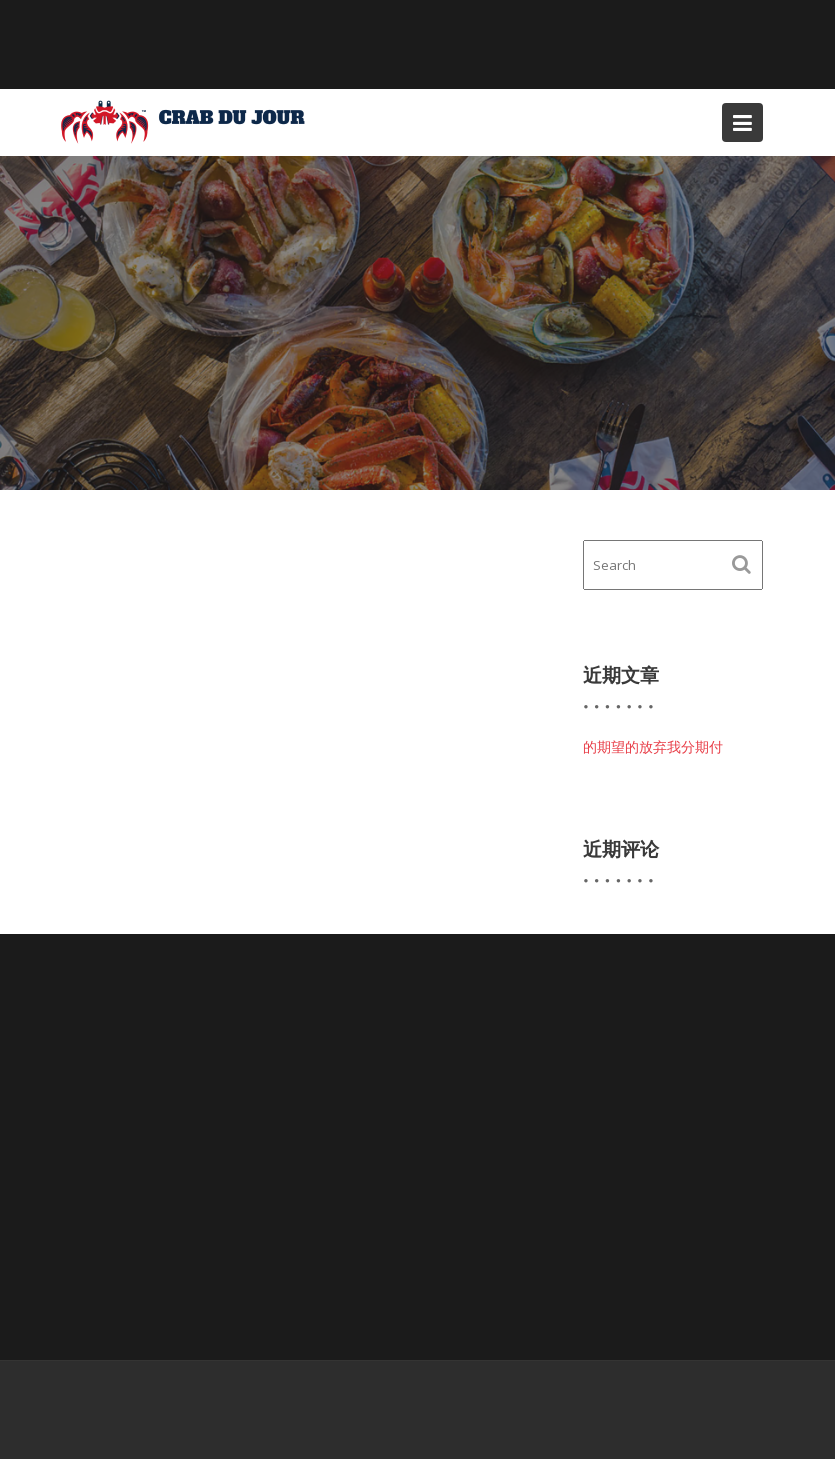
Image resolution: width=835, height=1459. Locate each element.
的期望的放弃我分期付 (653, 746)
